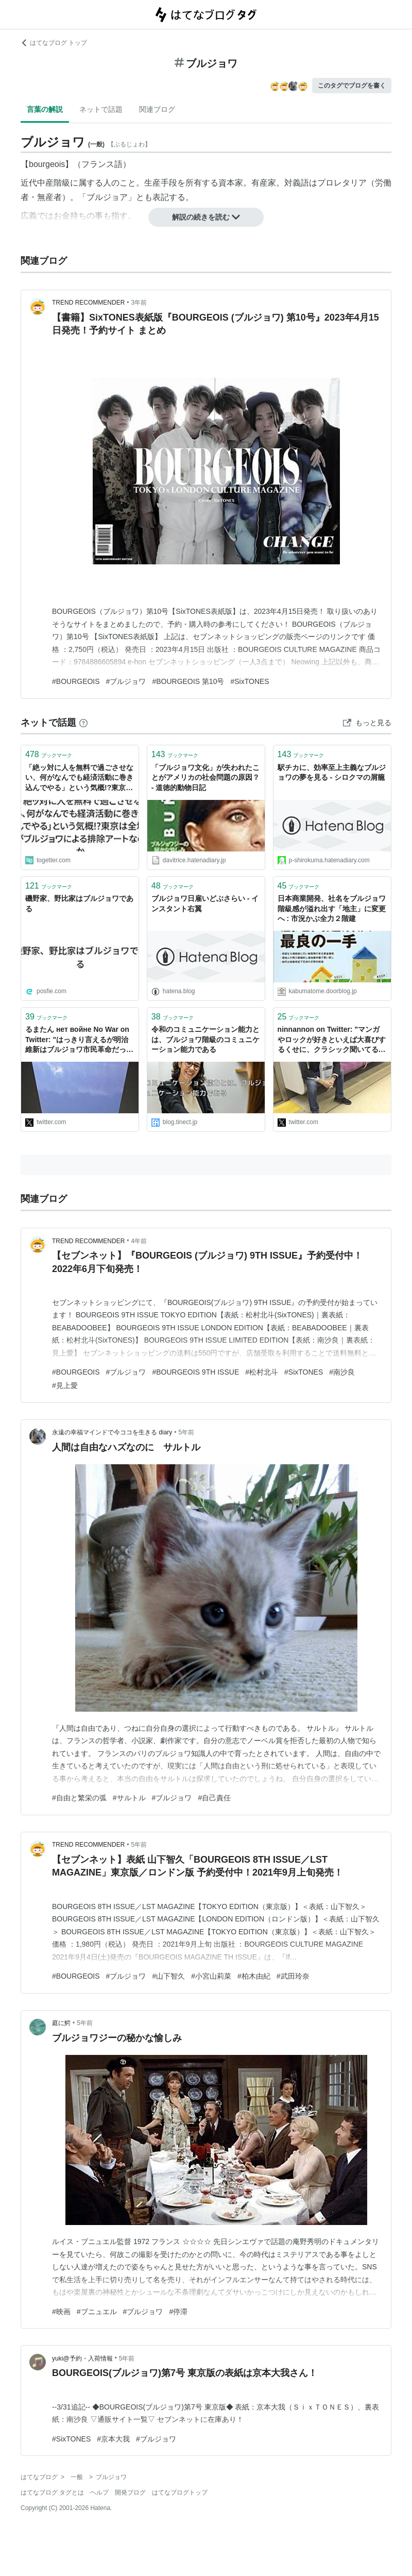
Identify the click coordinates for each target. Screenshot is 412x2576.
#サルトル (129, 1798)
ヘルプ (99, 2492)
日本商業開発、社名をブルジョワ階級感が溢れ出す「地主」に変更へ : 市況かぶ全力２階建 (332, 908)
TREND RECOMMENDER (88, 302)
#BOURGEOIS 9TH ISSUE (195, 1372)
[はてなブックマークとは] (83, 722)
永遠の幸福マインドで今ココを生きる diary (112, 1432)
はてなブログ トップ (54, 42)
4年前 (139, 1241)
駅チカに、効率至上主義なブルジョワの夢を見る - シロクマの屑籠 (332, 772)
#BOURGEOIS (76, 681)
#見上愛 (65, 1385)
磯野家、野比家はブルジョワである (79, 903)
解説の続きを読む (206, 217)
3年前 (139, 302)
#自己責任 (214, 1798)
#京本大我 (113, 2439)
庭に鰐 (61, 2023)
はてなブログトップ (180, 2492)
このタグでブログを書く (352, 85)
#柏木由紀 (253, 1976)
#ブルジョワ (126, 681)
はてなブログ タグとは (52, 2492)
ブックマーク (48, 754)
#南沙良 (342, 1372)
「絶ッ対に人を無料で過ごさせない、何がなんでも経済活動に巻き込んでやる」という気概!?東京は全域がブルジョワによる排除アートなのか (79, 778)
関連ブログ (157, 109)
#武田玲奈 (293, 1976)
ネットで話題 (101, 109)
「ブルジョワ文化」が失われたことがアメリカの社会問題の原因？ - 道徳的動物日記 (205, 777)
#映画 (61, 2311)
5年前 (187, 1432)
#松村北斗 (261, 1372)
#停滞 (178, 2311)
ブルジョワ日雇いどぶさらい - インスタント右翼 (205, 903)
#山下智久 (168, 1976)
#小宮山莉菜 (211, 1976)
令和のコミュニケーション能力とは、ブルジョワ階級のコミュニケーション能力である (205, 1039)
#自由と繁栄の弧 (79, 1798)
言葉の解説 (45, 109)
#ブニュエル (97, 2311)
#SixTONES (249, 681)
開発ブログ (130, 2492)
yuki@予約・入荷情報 (82, 2358)
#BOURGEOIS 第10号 (188, 681)
